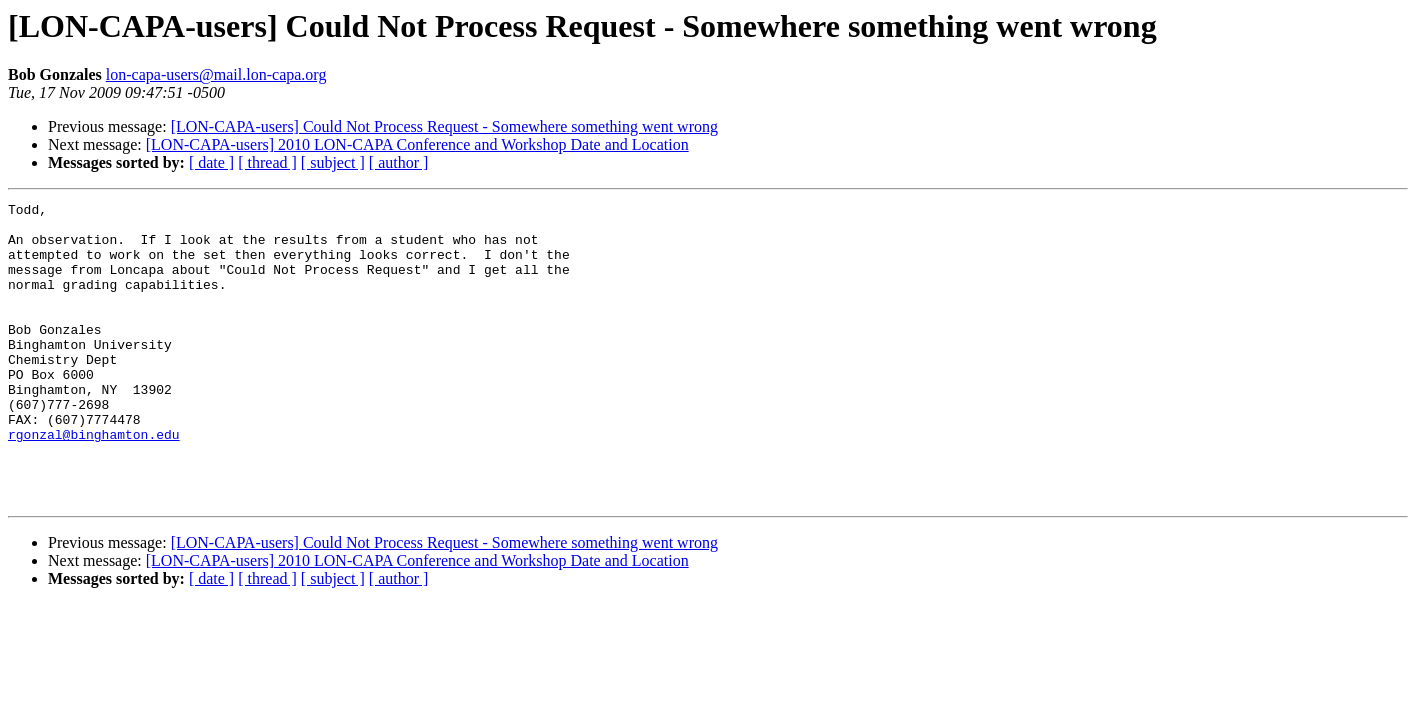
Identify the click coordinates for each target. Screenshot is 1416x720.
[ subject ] (333, 162)
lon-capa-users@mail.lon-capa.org (216, 74)
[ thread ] (267, 162)
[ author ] (399, 162)
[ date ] (211, 162)
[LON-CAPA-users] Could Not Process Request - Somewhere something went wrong (444, 126)
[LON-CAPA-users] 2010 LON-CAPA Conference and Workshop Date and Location (417, 144)
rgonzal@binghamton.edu (94, 482)
